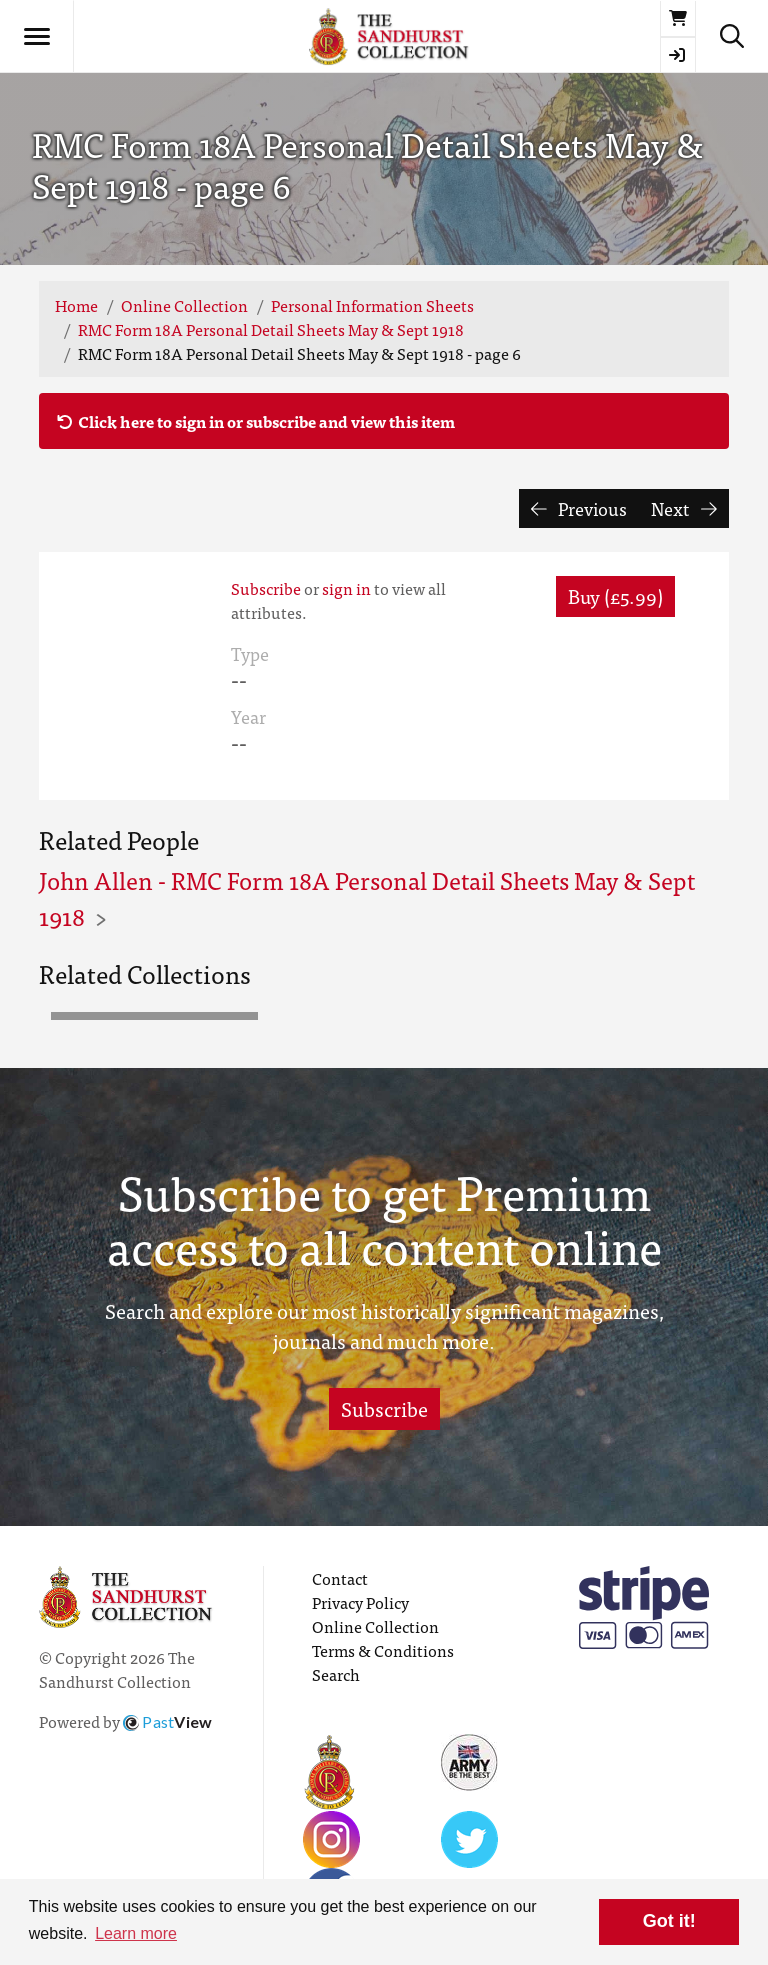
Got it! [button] (669, 1921)
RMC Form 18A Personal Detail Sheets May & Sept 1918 (271, 329)
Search (336, 1674)
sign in (346, 588)
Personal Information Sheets (372, 305)
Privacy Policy (360, 1602)
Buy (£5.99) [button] (615, 595)
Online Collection (184, 305)
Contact (340, 1578)
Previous (579, 508)
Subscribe (266, 588)
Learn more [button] (136, 1933)
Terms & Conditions (383, 1650)
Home (76, 305)
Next (684, 508)
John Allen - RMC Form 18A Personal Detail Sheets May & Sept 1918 (367, 897)
